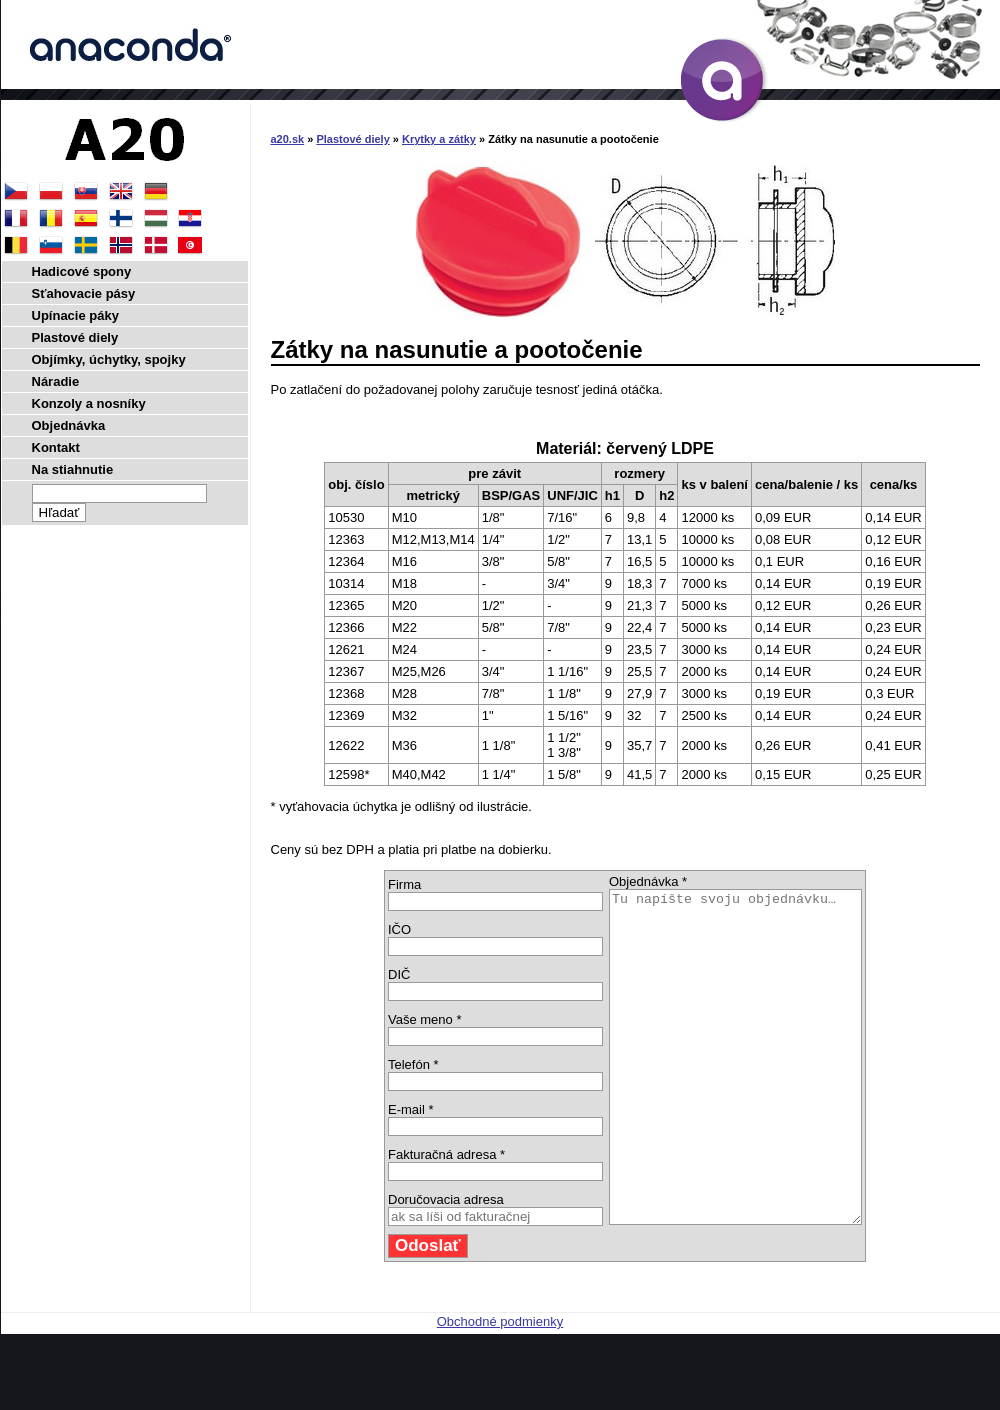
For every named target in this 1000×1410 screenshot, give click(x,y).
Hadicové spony (82, 271)
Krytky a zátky (439, 139)
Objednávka (69, 425)
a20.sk (288, 139)
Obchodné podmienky (500, 1387)
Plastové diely (352, 139)
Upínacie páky (75, 315)
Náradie (56, 381)
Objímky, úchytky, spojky (109, 359)
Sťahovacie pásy (84, 293)
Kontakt (56, 447)
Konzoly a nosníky (89, 403)
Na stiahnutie (73, 469)
